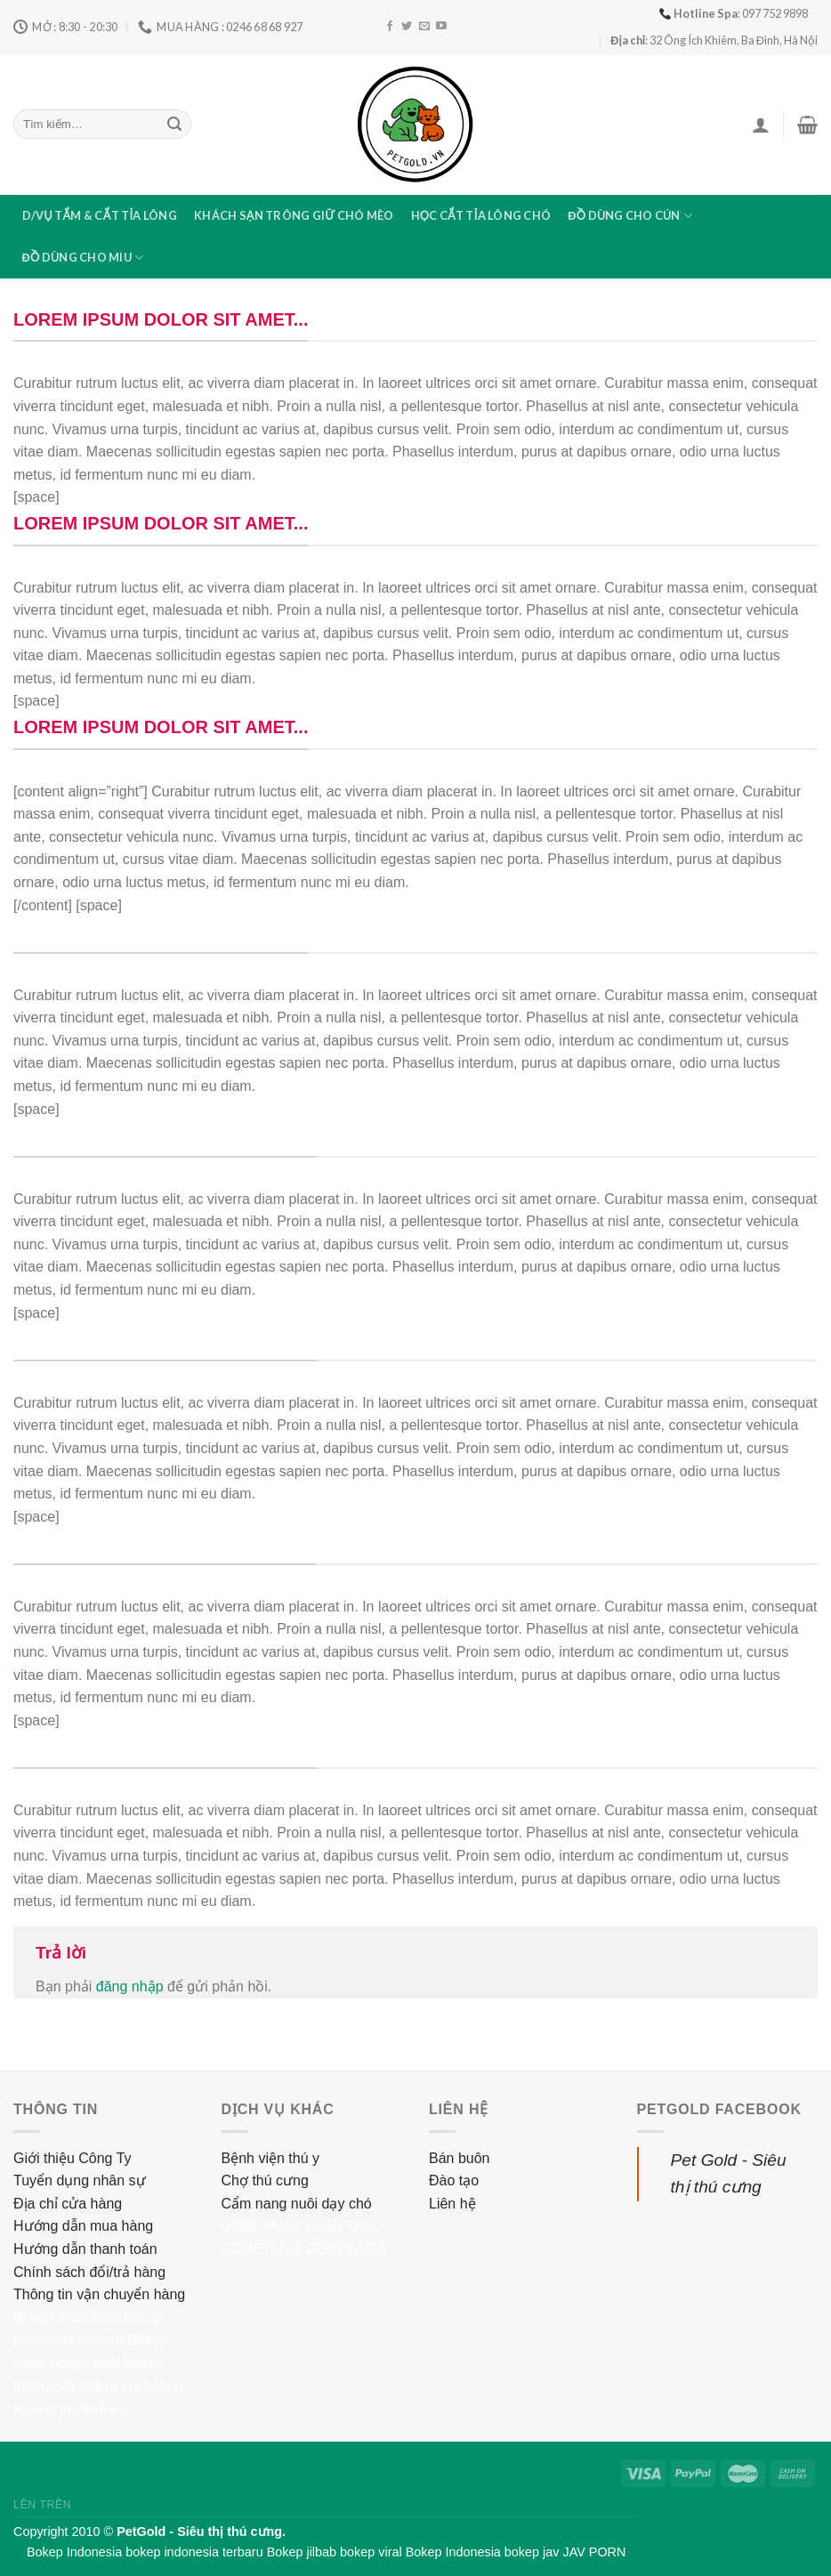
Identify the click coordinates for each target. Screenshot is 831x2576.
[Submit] (174, 124)
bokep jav (110, 2386)
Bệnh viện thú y (271, 2158)
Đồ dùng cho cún (630, 215)
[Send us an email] (424, 26)
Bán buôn (459, 2158)
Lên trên (42, 2505)
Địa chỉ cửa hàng (67, 2203)
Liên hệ (452, 2203)
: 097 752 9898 (733, 13)
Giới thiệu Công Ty (72, 2158)
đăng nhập (130, 1986)
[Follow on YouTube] (441, 26)
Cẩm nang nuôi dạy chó (297, 2203)
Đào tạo (454, 2180)
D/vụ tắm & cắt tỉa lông (99, 215)
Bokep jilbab (301, 2552)
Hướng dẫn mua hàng (83, 2225)
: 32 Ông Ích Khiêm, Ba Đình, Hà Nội (714, 40)
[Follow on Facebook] (389, 26)
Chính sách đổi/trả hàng (89, 2272)
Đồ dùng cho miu (83, 257)
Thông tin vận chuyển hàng (99, 2294)
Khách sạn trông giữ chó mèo (293, 215)
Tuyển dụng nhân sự (79, 2180)
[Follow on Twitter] (406, 26)
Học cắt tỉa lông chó (481, 215)
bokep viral (85, 2362)
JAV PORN (593, 2552)
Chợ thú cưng (265, 2180)
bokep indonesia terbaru (193, 2552)
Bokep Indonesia (66, 2317)
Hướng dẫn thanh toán (85, 2249)
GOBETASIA (262, 2225)
